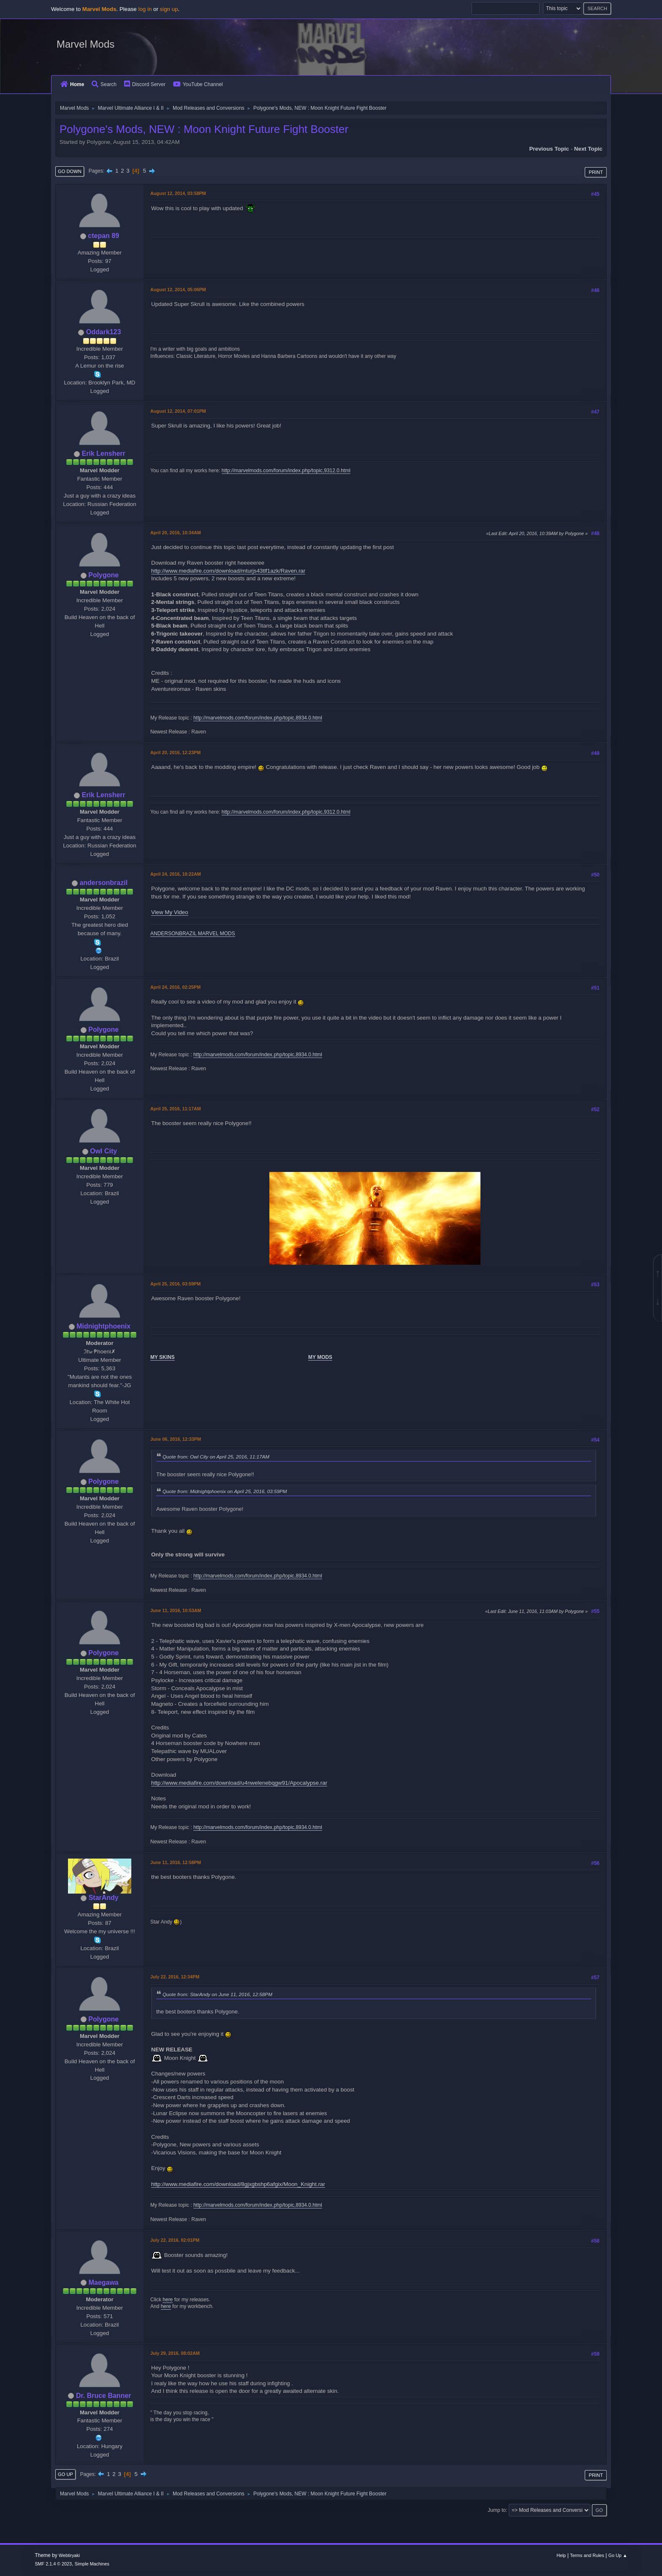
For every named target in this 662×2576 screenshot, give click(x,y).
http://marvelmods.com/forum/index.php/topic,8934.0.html (257, 718)
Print (596, 172)
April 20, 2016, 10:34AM (175, 532)
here (168, 2300)
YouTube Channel (198, 84)
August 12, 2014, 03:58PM (178, 193)
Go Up (65, 2474)
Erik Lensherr (103, 453)
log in (145, 9)
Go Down (69, 171)
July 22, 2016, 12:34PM (174, 1976)
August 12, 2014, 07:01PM (178, 411)
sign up (169, 9)
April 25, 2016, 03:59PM (175, 1283)
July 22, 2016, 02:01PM (174, 2240)
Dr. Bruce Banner (103, 2395)
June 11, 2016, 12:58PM (175, 1862)
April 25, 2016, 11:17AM (175, 1108)
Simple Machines (92, 2563)
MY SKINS (162, 1357)
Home (72, 84)
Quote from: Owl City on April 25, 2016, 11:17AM (216, 1456)
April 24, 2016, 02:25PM (175, 987)
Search (104, 84)
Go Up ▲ (617, 2555)
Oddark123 (103, 332)
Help (561, 2555)
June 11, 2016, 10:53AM (175, 1610)
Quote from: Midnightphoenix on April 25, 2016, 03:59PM (225, 1491)
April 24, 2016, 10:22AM (175, 874)
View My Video (169, 912)
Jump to (497, 2510)
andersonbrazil (103, 882)
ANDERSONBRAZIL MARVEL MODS (192, 933)
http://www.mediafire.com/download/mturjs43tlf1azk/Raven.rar (228, 571)
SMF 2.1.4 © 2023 (53, 2563)
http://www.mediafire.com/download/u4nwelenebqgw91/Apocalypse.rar (239, 1783)
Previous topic (549, 149)
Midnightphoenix (103, 1326)
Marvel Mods (85, 44)
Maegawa (104, 2282)
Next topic (588, 149)
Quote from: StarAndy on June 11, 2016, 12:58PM (217, 1994)
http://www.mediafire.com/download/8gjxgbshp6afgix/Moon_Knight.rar (238, 2184)
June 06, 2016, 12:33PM (175, 1439)
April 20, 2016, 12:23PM (175, 752)
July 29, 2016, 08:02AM (175, 2353)
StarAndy (104, 1897)
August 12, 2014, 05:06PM (178, 289)
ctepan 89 (103, 235)
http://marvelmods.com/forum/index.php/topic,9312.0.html (286, 471)
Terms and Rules (587, 2555)
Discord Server (145, 84)
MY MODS (320, 1357)
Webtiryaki (69, 2555)
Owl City (103, 1151)
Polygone (103, 575)
